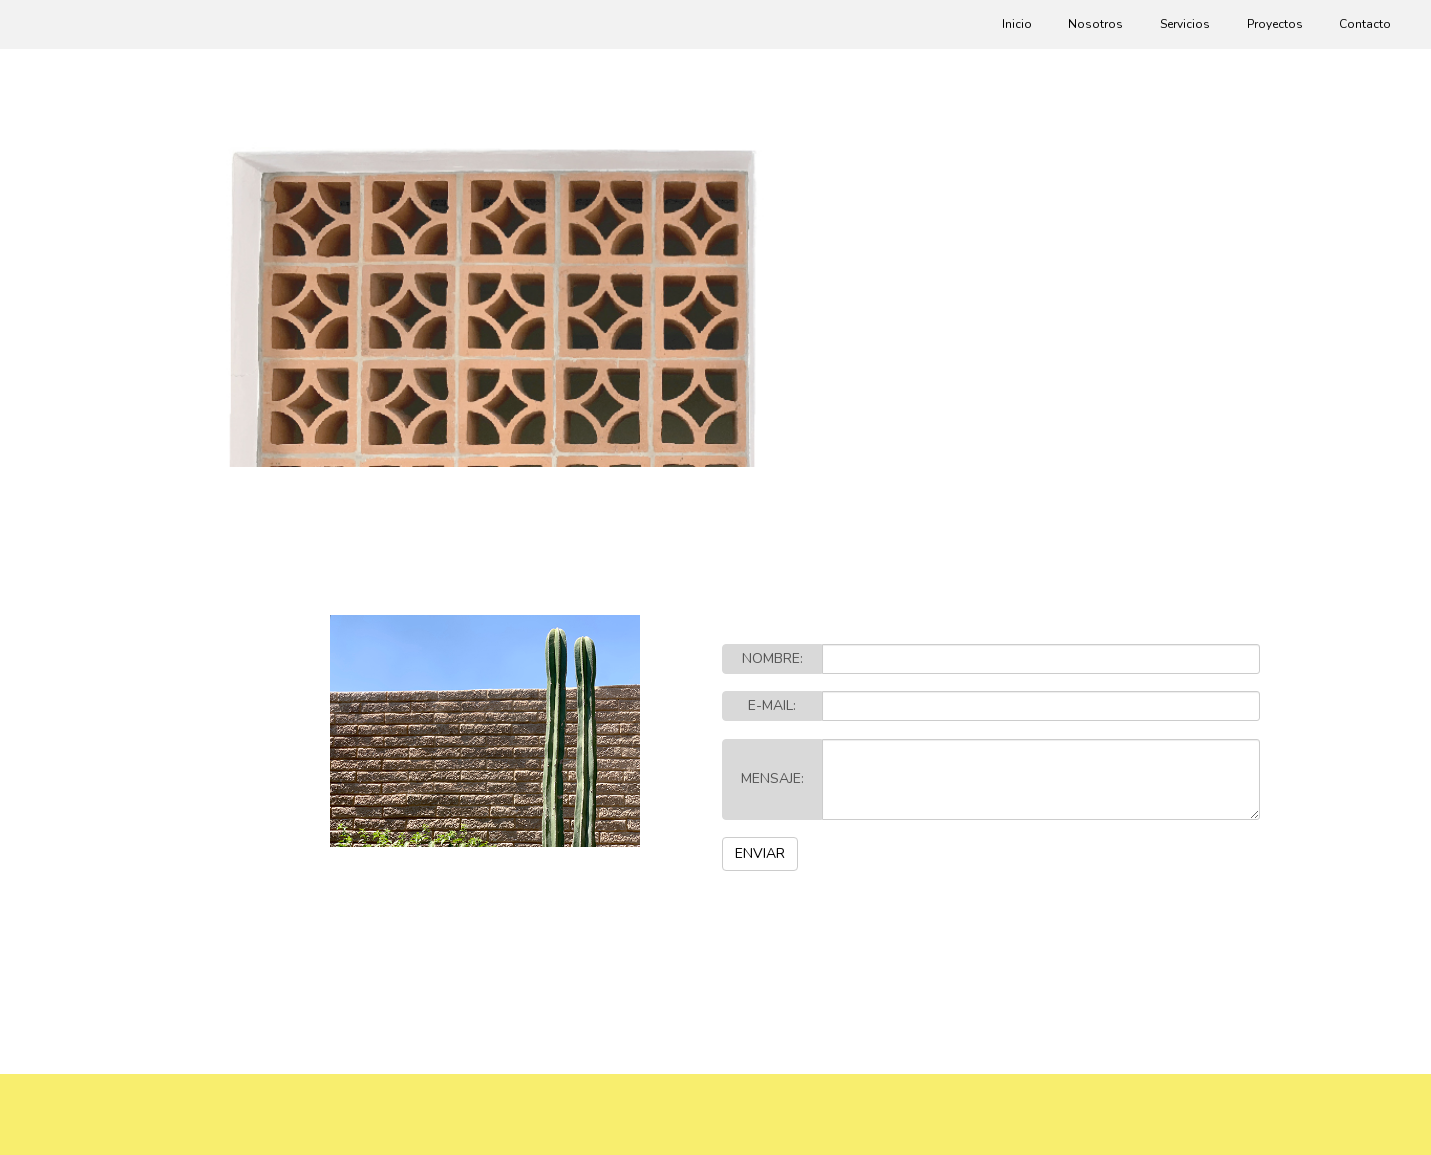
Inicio (1017, 24)
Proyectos (1275, 24)
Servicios (1185, 24)
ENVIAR (760, 853)
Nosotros (1095, 24)
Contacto (1365, 24)
